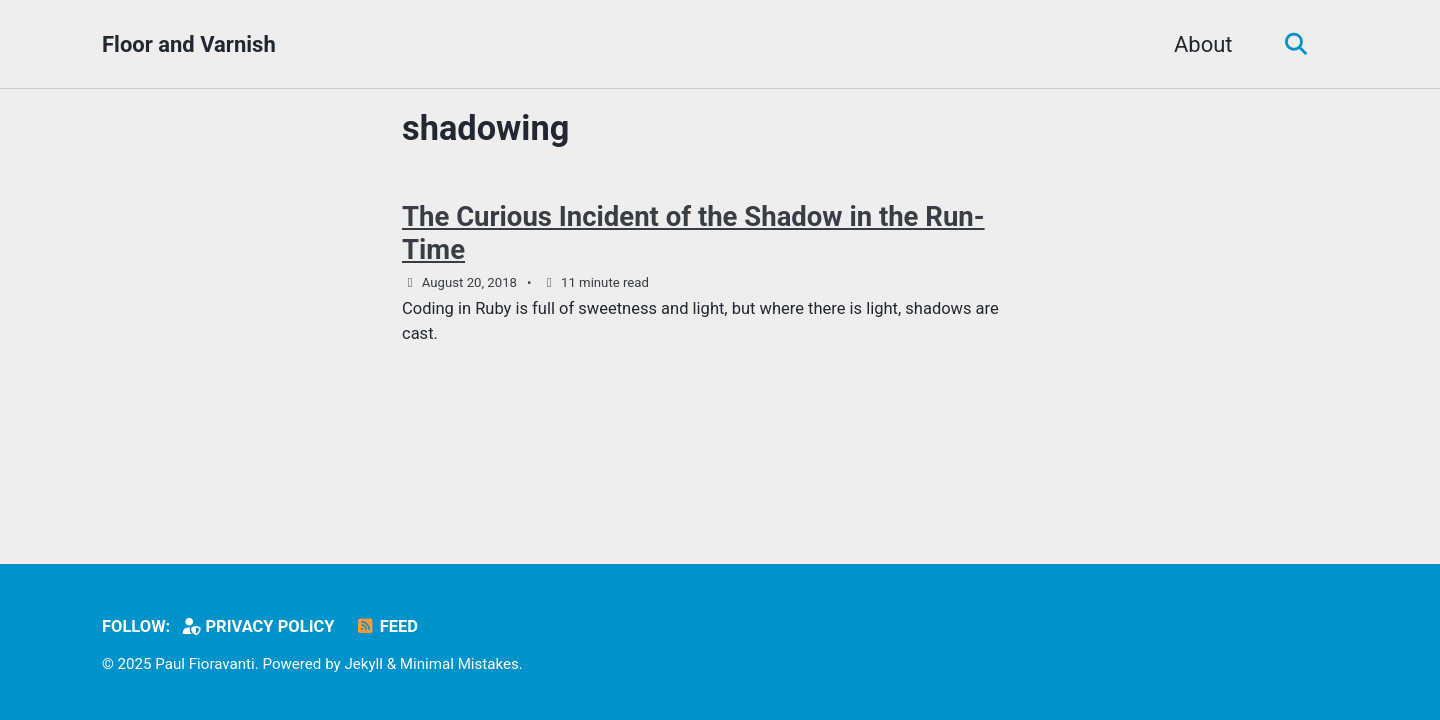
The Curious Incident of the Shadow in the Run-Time (693, 233)
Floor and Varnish (189, 44)
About (1203, 44)
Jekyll (363, 664)
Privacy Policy (258, 626)
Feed (386, 626)
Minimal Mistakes (459, 664)
